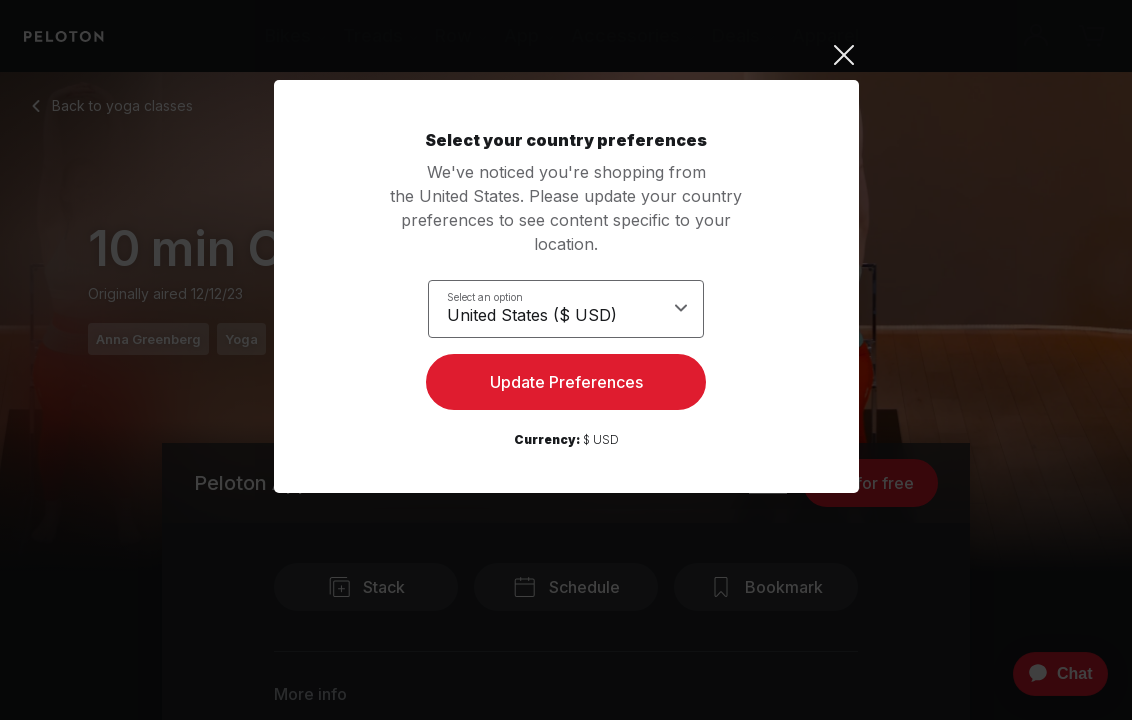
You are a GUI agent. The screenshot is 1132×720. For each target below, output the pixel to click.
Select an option (485, 296)
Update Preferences (566, 386)
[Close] (566, 55)
